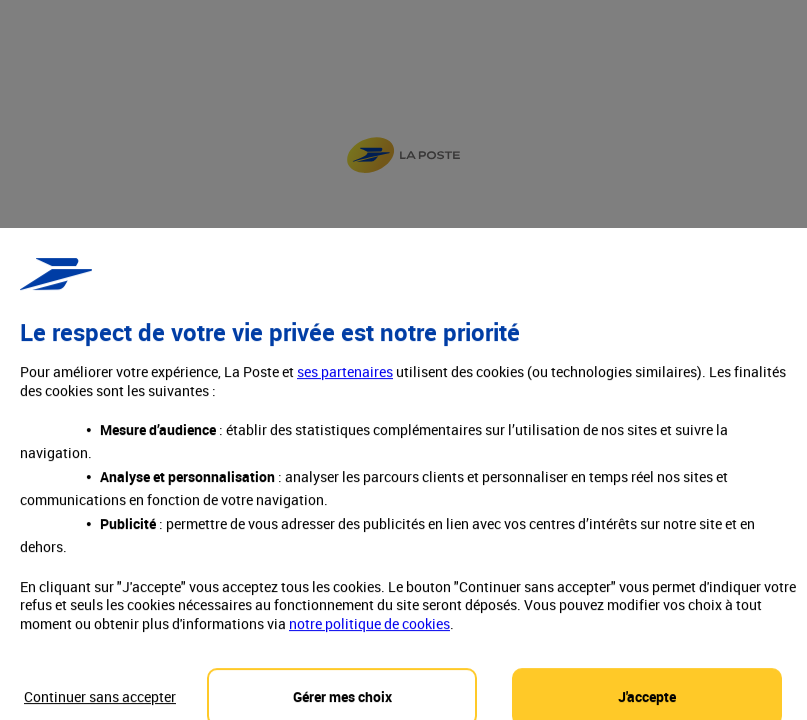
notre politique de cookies (369, 638)
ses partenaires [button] (345, 387)
